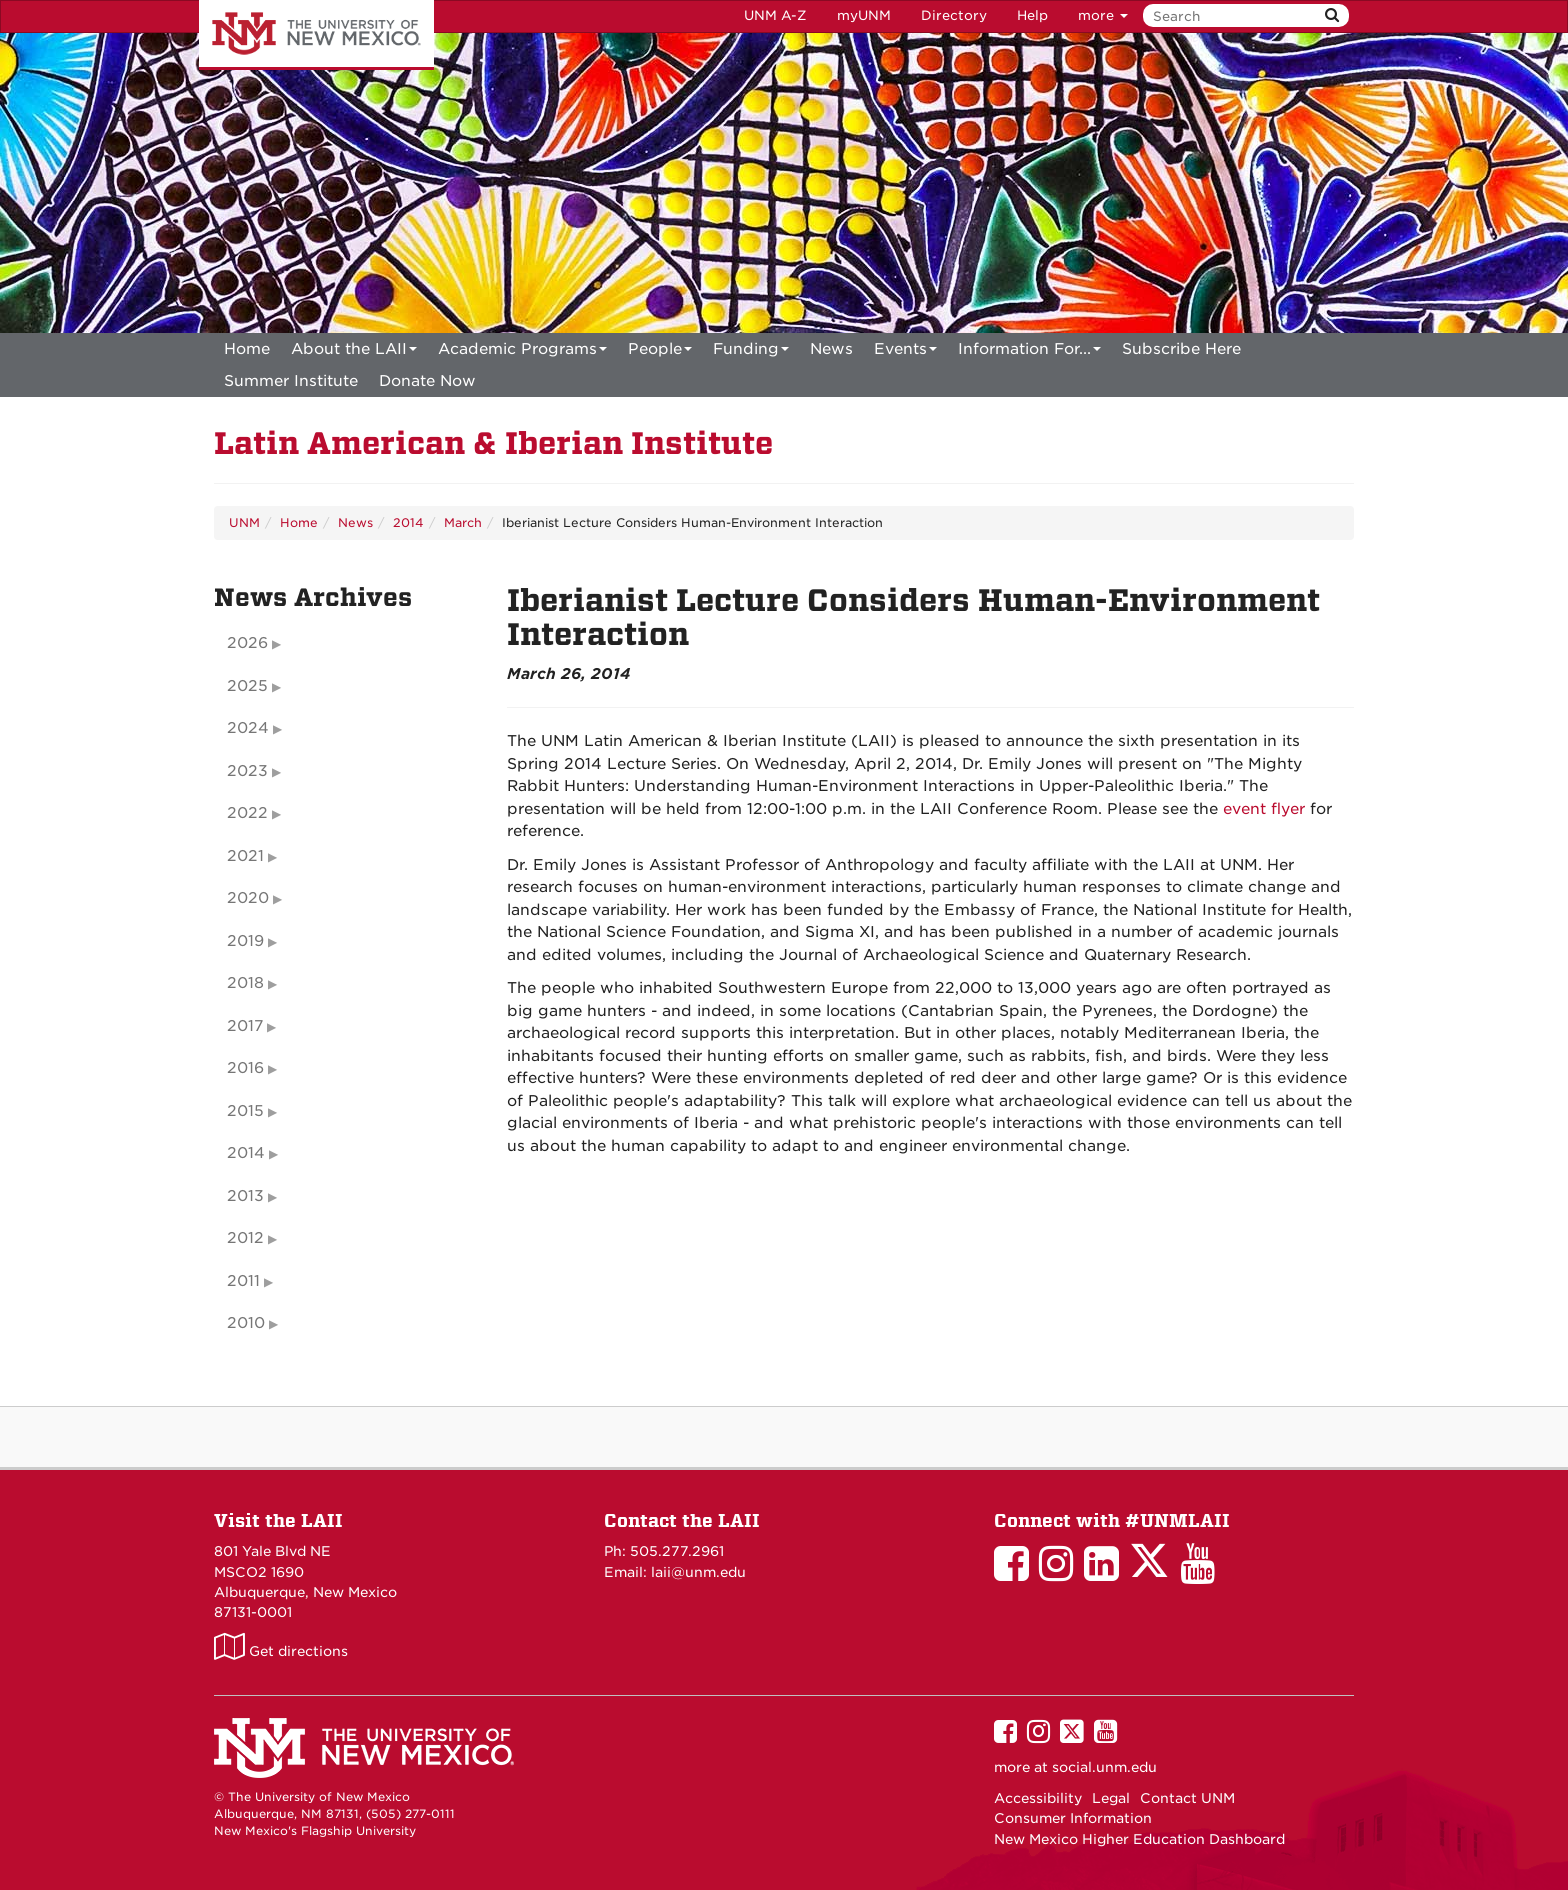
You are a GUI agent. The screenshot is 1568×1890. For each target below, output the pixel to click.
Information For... (1029, 352)
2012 (245, 1238)
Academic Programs (522, 352)
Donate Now (427, 381)
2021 (245, 856)
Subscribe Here (1181, 349)
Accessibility (1038, 1798)
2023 (247, 771)
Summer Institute (291, 381)
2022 (247, 813)
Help (1032, 15)
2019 (245, 941)
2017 (245, 1026)
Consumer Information (1073, 1818)
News (831, 349)
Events (905, 352)
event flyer (1264, 809)
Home (247, 349)
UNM (244, 522)
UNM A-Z (775, 15)
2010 (246, 1323)
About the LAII (354, 352)
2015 (245, 1111)
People (660, 352)
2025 (247, 686)
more (1103, 15)
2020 (248, 898)
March (463, 522)
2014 (408, 522)
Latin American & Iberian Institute (493, 443)
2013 (245, 1196)
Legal (1111, 1798)
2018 (245, 983)
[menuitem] (247, 349)
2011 (243, 1281)
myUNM (864, 15)
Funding (751, 352)
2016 (245, 1068)
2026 (247, 643)
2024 (248, 728)
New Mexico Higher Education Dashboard (1139, 1839)
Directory (954, 15)
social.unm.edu (1104, 1767)
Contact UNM (1187, 1798)
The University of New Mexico (316, 35)
